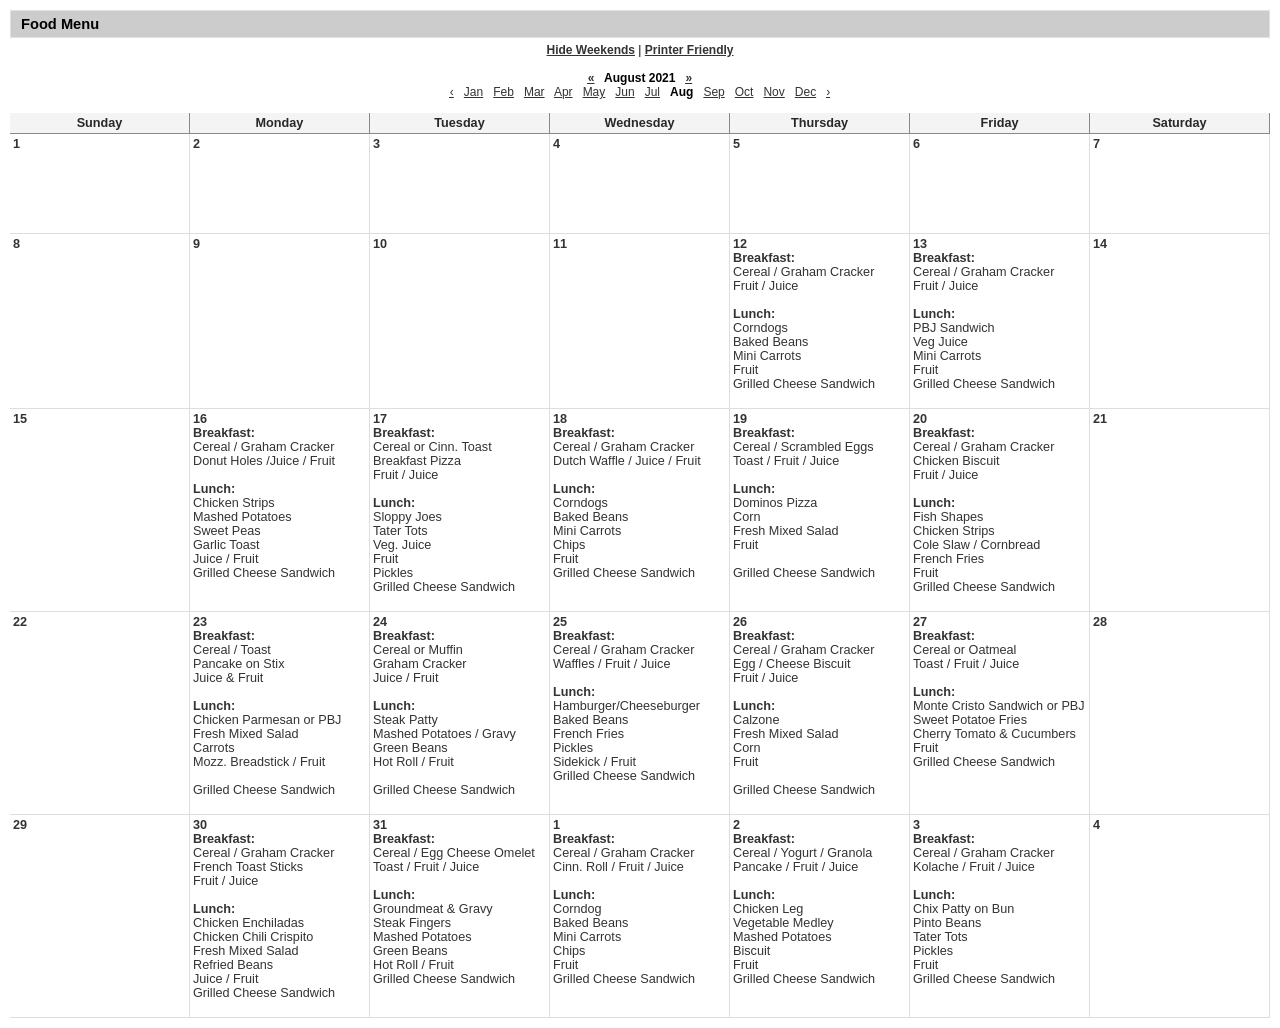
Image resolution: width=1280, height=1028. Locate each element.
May (594, 92)
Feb (503, 92)
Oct (744, 92)
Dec (805, 92)
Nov (773, 92)
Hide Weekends (591, 50)
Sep (713, 92)
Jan (473, 92)
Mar (534, 92)
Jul (652, 92)
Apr (563, 92)
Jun (624, 92)
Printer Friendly (689, 50)
